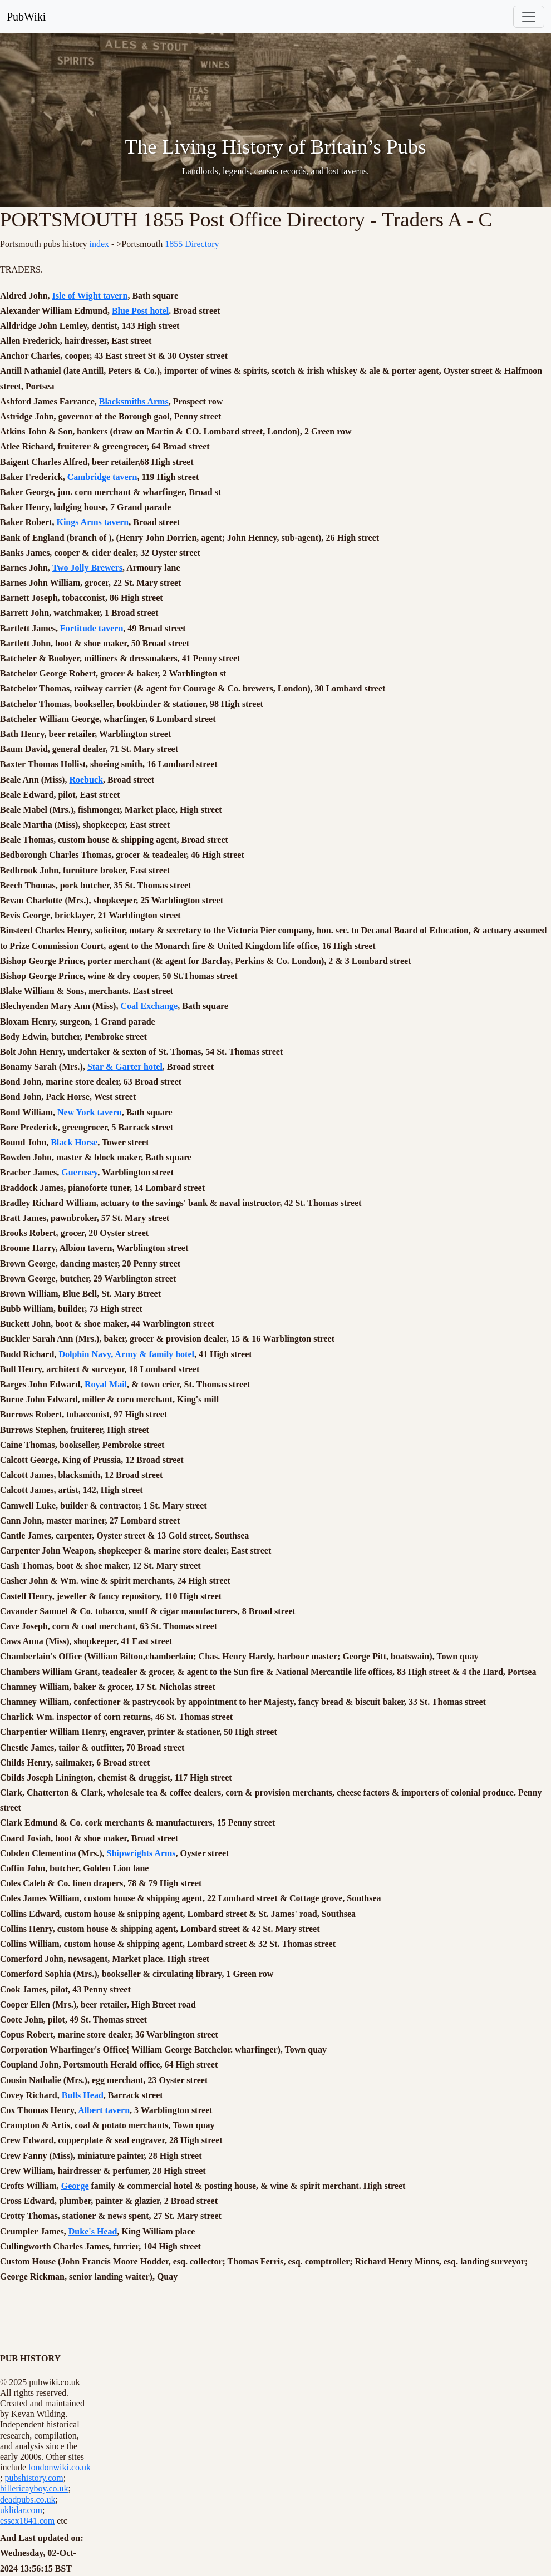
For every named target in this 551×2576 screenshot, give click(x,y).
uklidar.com (21, 2510)
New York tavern (89, 1112)
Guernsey (79, 1172)
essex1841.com (27, 2520)
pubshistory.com (33, 2478)
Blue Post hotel (140, 310)
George (75, 2186)
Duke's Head (92, 2231)
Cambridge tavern (102, 477)
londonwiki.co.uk (59, 2467)
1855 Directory (192, 244)
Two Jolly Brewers (87, 567)
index (99, 244)
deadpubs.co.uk (28, 2499)
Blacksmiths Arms (134, 401)
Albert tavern (104, 2110)
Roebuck (85, 779)
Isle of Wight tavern (90, 295)
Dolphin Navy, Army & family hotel (126, 1354)
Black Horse (74, 1142)
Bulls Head (83, 2095)
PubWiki (26, 17)
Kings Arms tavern (92, 522)
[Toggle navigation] (528, 17)
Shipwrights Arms (141, 1853)
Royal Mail (106, 1384)
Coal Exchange (149, 1006)
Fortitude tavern (91, 628)
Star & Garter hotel (125, 1066)
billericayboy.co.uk (34, 2488)
